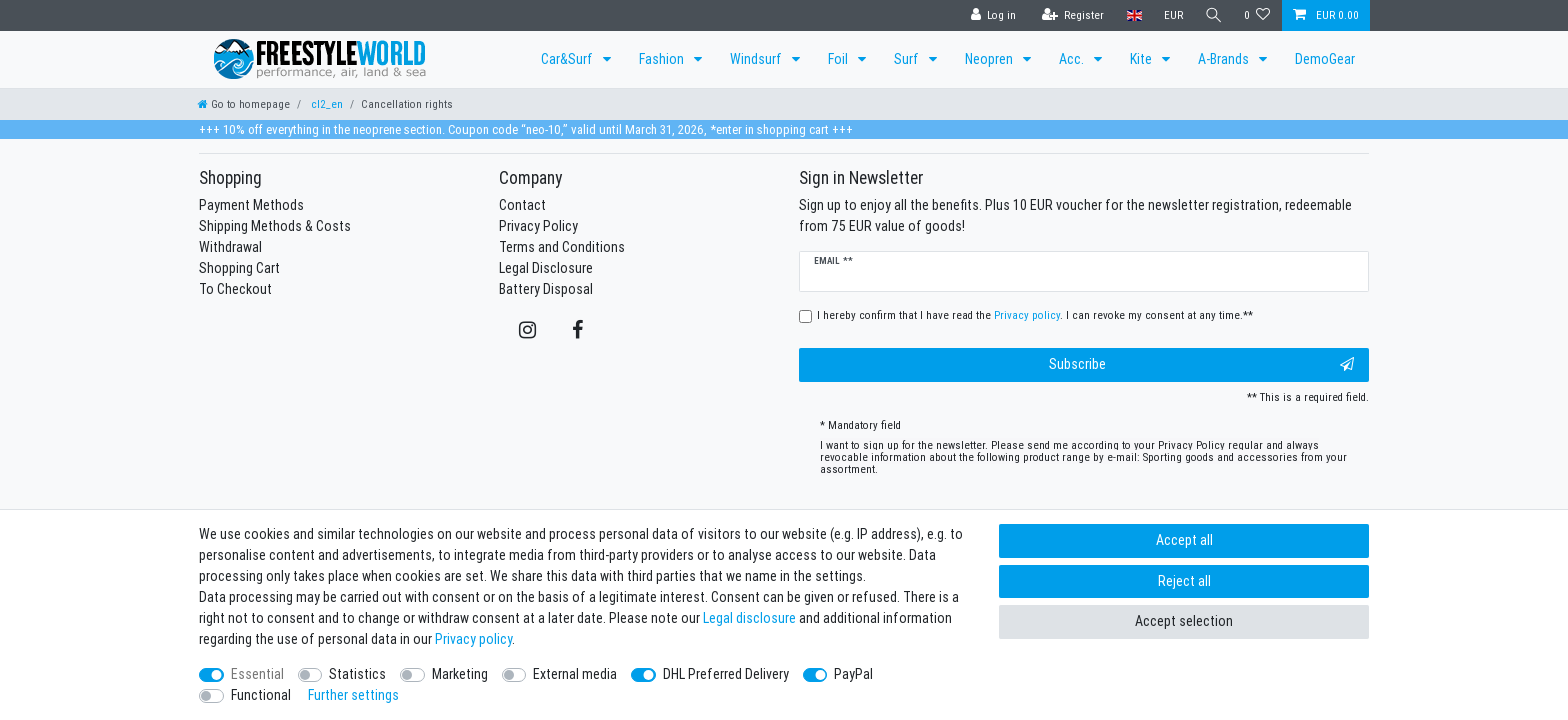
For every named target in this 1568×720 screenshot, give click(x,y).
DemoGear (1325, 59)
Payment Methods (251, 205)
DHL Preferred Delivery (726, 674)
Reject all (1184, 581)
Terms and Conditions (562, 247)
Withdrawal (230, 247)
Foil (839, 59)
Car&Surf (568, 59)
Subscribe (1202, 364)
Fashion (663, 59)
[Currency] (1171, 15)
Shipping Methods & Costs (275, 226)
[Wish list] (1257, 15)
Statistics (357, 674)
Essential (257, 674)
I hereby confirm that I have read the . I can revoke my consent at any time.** (1035, 315)
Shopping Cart (239, 268)
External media (575, 674)
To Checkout (235, 289)
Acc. (1073, 59)
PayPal (853, 674)
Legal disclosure (749, 618)
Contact (522, 205)
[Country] (1132, 15)
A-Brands (1225, 59)
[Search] (1213, 15)
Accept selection (1184, 621)
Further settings (353, 695)
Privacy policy (473, 639)
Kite (1142, 59)
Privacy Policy (538, 226)
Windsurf (757, 59)
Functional (261, 695)
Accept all (1184, 540)
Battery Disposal (546, 289)
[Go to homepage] (244, 104)
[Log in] (992, 15)
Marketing (460, 674)
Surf (908, 59)
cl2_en (325, 104)
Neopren (990, 59)
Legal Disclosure (546, 268)
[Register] (1071, 15)
